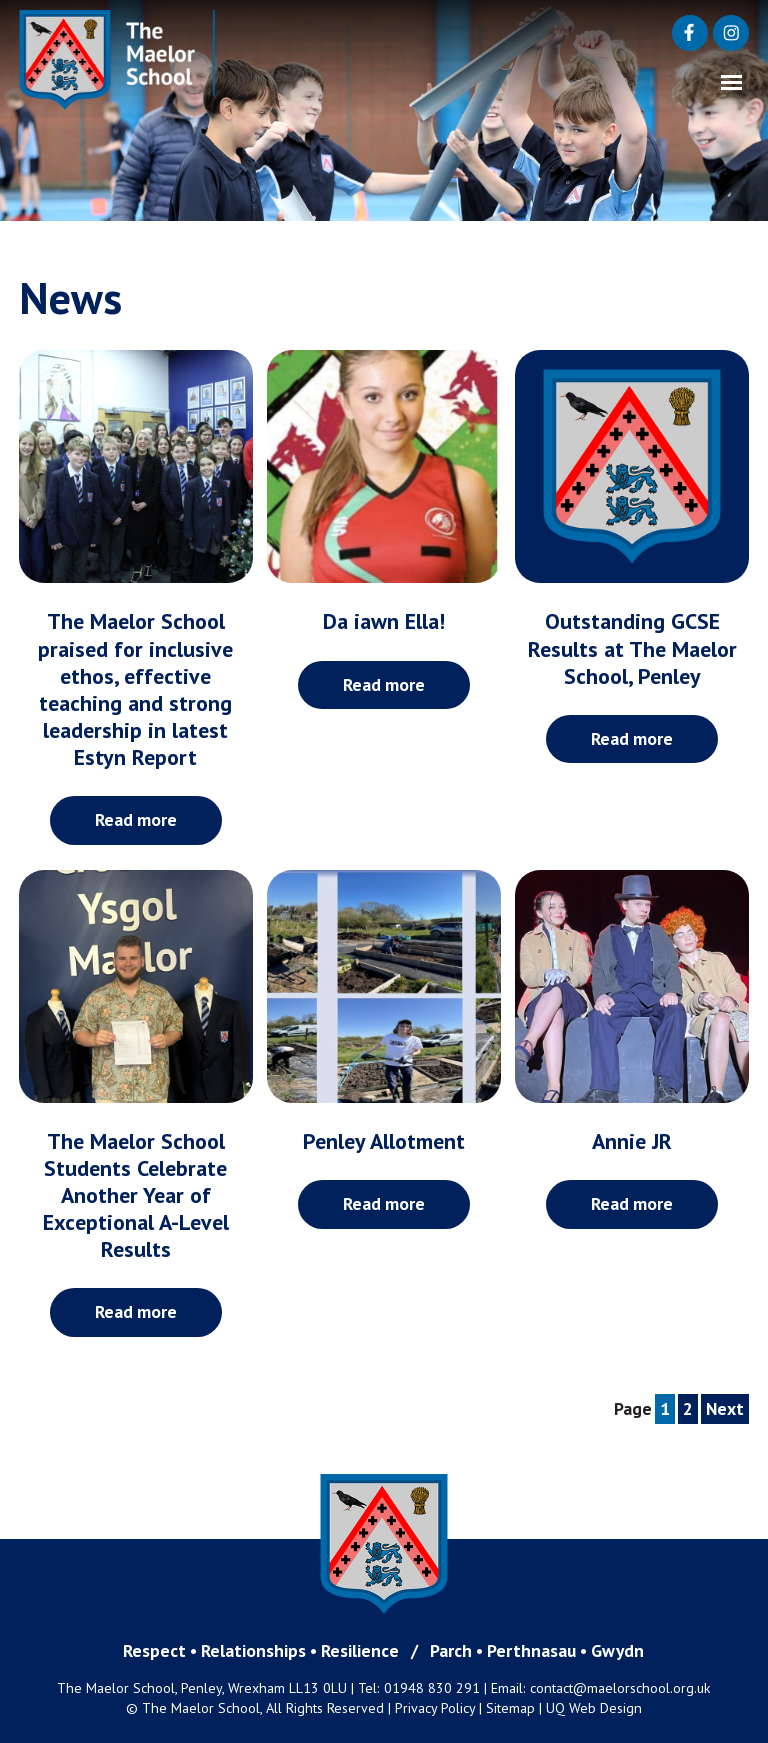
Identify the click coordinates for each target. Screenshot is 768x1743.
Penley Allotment (384, 1141)
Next (725, 1408)
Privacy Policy (435, 1708)
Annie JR (632, 1141)
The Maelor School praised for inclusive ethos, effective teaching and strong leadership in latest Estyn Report (135, 688)
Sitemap (510, 1708)
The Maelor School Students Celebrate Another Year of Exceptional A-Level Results (136, 1195)
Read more (136, 819)
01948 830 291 (432, 1688)
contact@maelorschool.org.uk (620, 1688)
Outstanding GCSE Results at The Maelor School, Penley (632, 648)
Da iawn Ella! (384, 621)
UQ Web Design (594, 1708)
